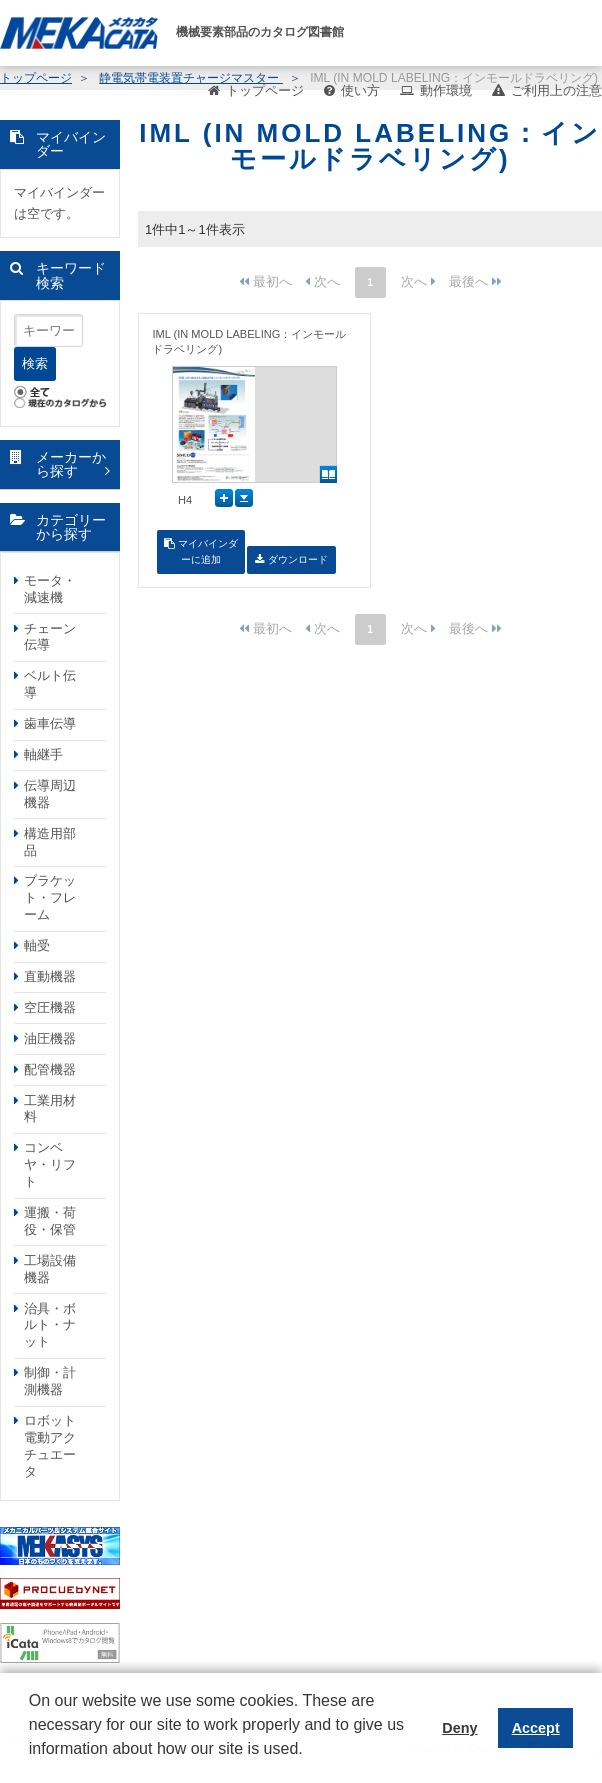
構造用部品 (50, 842)
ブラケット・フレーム (50, 897)
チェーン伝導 (50, 637)
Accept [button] (536, 1728)
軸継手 (43, 754)
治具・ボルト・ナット (50, 1325)
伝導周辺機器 (50, 794)
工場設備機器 (50, 1269)
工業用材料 (50, 1109)
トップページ (265, 90)
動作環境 (446, 90)
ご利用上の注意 (556, 90)
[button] (32, 1764)
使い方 (360, 90)
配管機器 (50, 1069)
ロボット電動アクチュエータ (50, 1446)
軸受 (37, 945)
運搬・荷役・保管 (50, 1221)
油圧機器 (50, 1038)
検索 (35, 363)
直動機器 (50, 976)
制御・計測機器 (50, 1381)
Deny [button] (459, 1728)
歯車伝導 (50, 723)
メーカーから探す (71, 464)
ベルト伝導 (50, 684)
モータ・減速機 (50, 589)
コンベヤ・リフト (50, 1164)
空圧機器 (50, 1007)
